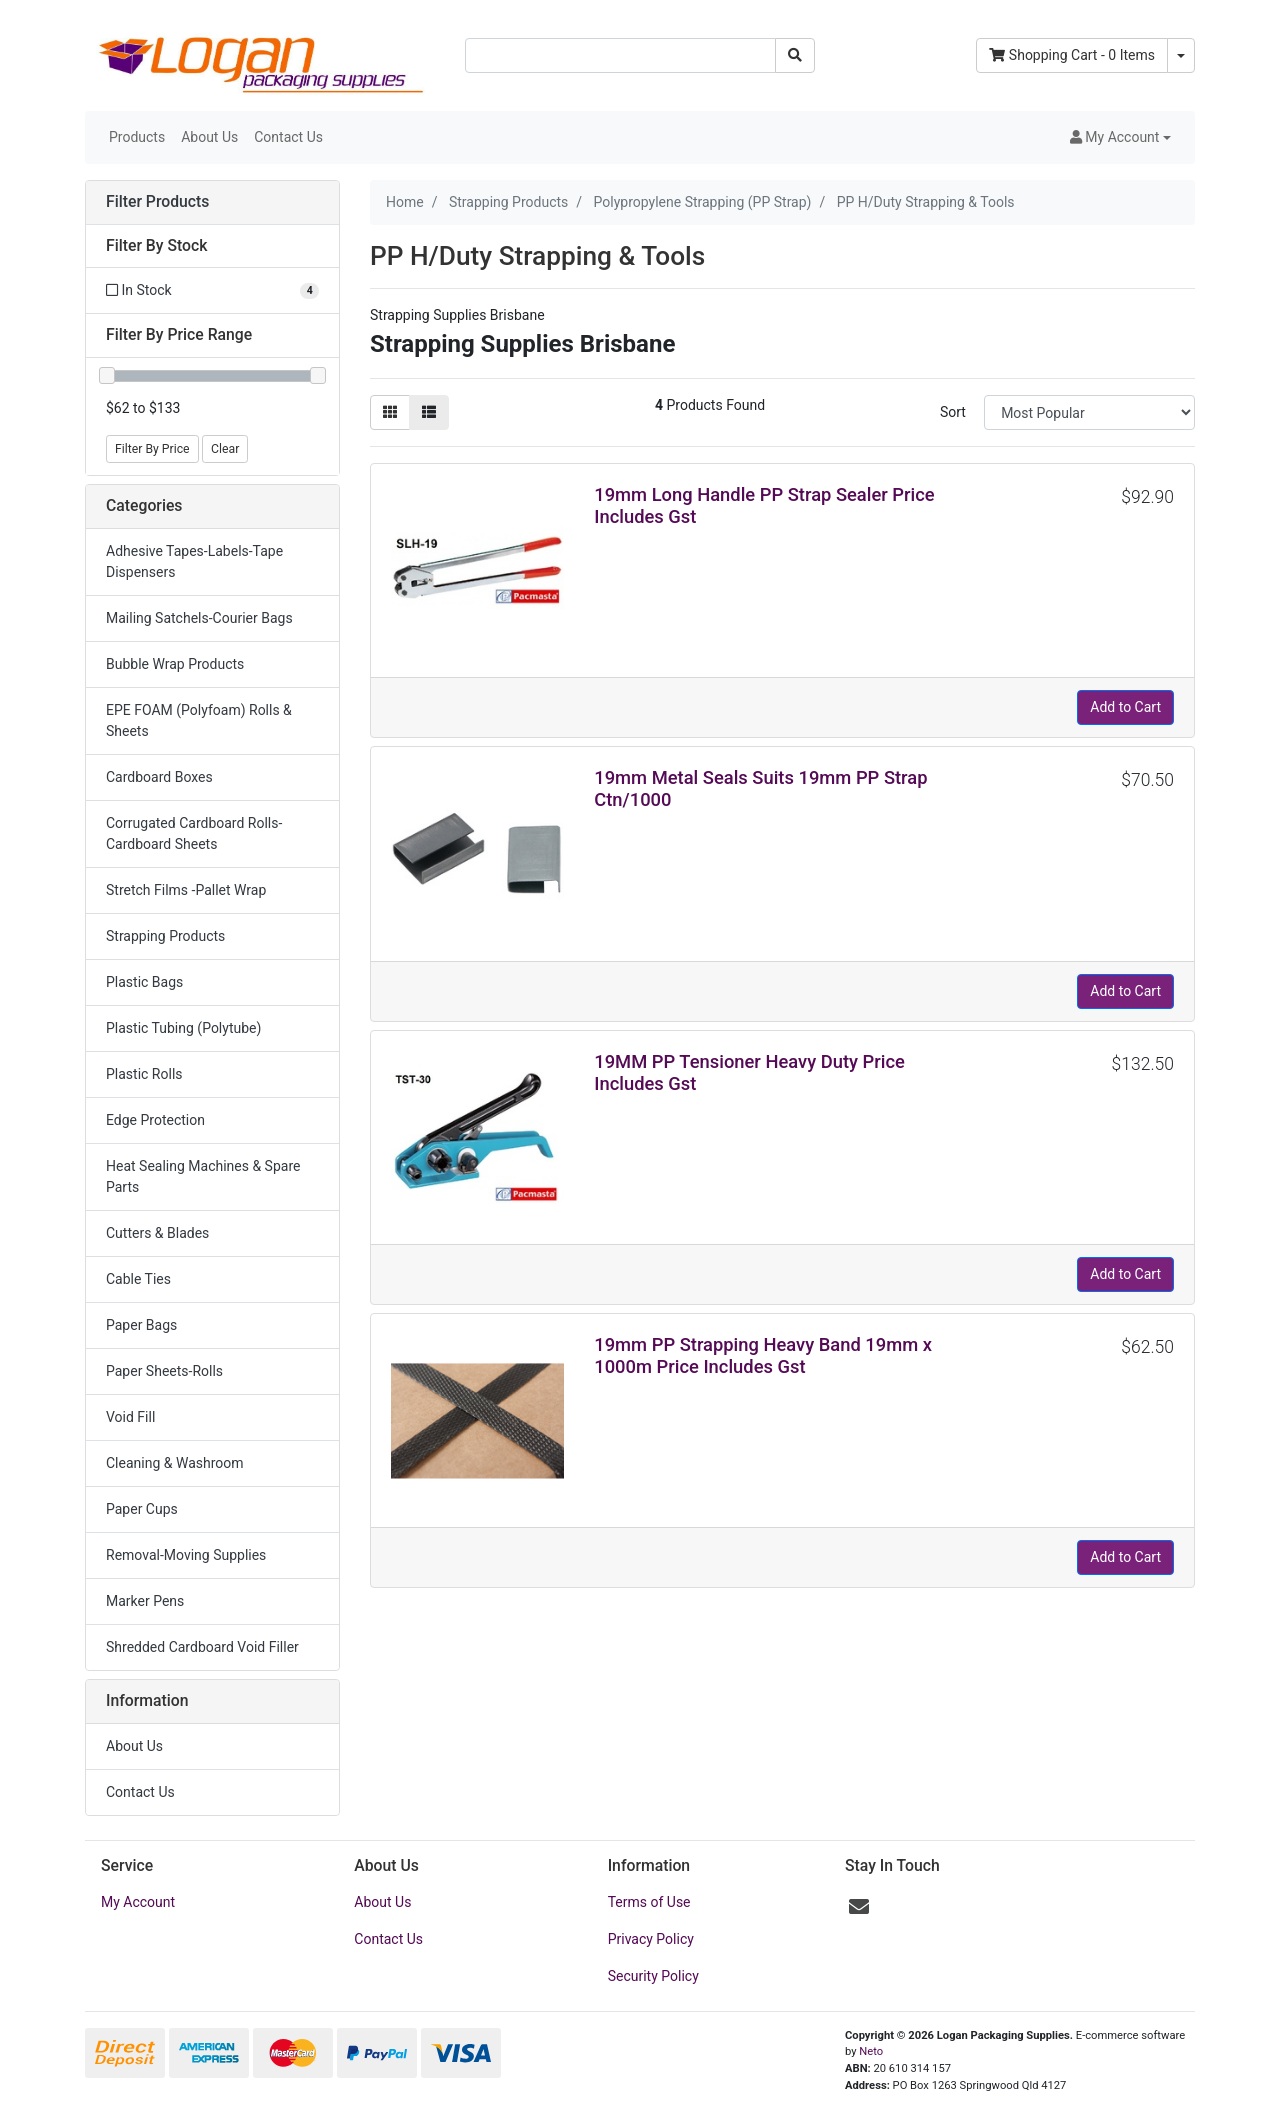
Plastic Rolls (144, 1074)
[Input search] (620, 55)
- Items (1072, 55)
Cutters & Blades (157, 1233)
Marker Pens (145, 1601)
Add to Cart (1125, 707)
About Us (209, 137)
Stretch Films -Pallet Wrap (186, 890)
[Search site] (795, 55)
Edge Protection (155, 1120)
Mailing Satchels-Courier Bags (199, 618)
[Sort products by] (1089, 412)
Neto (871, 2051)
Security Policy (653, 1976)
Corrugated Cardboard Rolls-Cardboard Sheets (194, 833)
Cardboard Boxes (159, 777)
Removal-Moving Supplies (186, 1555)
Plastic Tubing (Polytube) (183, 1028)
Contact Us (288, 137)
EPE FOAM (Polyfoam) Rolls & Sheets (199, 720)
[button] (1120, 137)
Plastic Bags (144, 982)
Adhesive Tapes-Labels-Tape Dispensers (194, 561)
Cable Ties (138, 1279)
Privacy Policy (651, 1939)
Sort (953, 412)
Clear (225, 449)
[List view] (429, 412)
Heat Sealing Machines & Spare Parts (203, 1176)
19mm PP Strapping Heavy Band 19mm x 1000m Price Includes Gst (763, 1355)
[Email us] (859, 1907)
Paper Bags (141, 1325)
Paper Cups (142, 1509)
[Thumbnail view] (390, 412)
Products (137, 137)
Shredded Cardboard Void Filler (202, 1647)
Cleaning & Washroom (175, 1463)
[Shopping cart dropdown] (1181, 55)
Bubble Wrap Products (175, 664)
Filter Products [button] (157, 202)
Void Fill (130, 1417)
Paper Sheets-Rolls (164, 1371)
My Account (138, 1902)
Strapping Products (165, 936)
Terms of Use (649, 1902)
